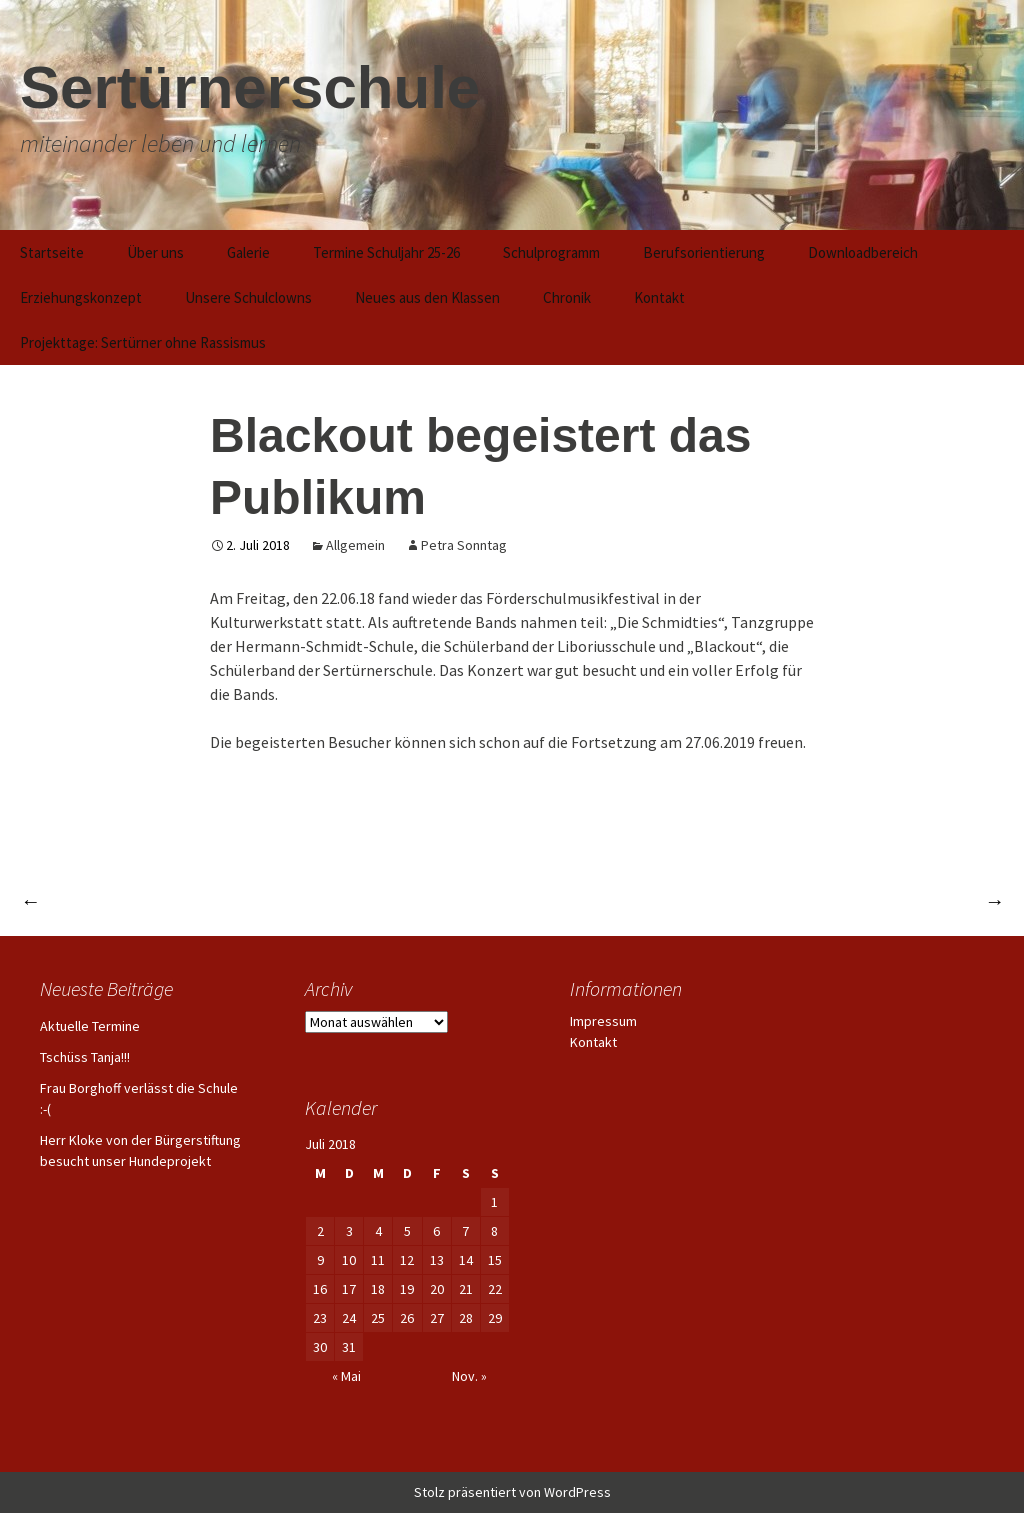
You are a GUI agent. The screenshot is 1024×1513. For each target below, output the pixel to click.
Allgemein (355, 545)
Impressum (603, 1021)
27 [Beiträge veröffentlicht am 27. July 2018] (437, 1318)
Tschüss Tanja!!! (85, 1057)
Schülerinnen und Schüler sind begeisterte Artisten (227, 900)
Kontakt (659, 297)
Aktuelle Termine (90, 1026)
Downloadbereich (863, 252)
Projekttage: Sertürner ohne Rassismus (143, 342)
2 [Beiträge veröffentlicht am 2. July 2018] (320, 1231)
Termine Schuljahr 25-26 (386, 252)
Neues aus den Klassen (427, 297)
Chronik (567, 297)
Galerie (248, 252)
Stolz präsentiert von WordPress (512, 1492)
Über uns (155, 252)
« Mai (346, 1376)
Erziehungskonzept (81, 297)
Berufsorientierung (704, 252)
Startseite (52, 252)
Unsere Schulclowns (248, 297)
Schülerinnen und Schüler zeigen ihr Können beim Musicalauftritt (740, 900)
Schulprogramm (551, 252)
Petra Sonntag (464, 545)
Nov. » (469, 1376)
